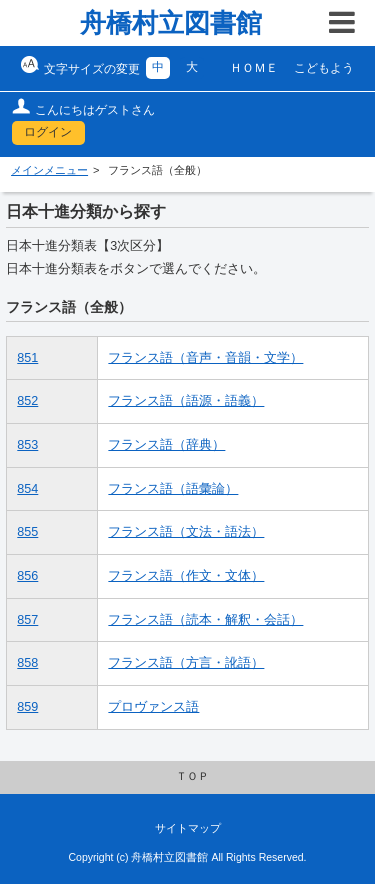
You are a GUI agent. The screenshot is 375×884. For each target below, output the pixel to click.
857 (27, 620)
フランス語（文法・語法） (186, 532)
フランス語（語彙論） (173, 489)
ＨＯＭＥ (254, 68)
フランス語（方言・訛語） (186, 663)
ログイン (48, 132)
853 (27, 445)
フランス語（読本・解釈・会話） (205, 620)
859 (27, 707)
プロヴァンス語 (153, 707)
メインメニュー (49, 170)
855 (27, 532)
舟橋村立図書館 (171, 23)
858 (27, 663)
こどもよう (324, 68)
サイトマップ (188, 828)
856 (27, 576)
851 (27, 358)
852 (27, 401)
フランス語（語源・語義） (186, 401)
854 (27, 489)
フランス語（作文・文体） (186, 576)
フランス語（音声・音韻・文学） (205, 358)
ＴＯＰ (192, 776)
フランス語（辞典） (166, 445)
